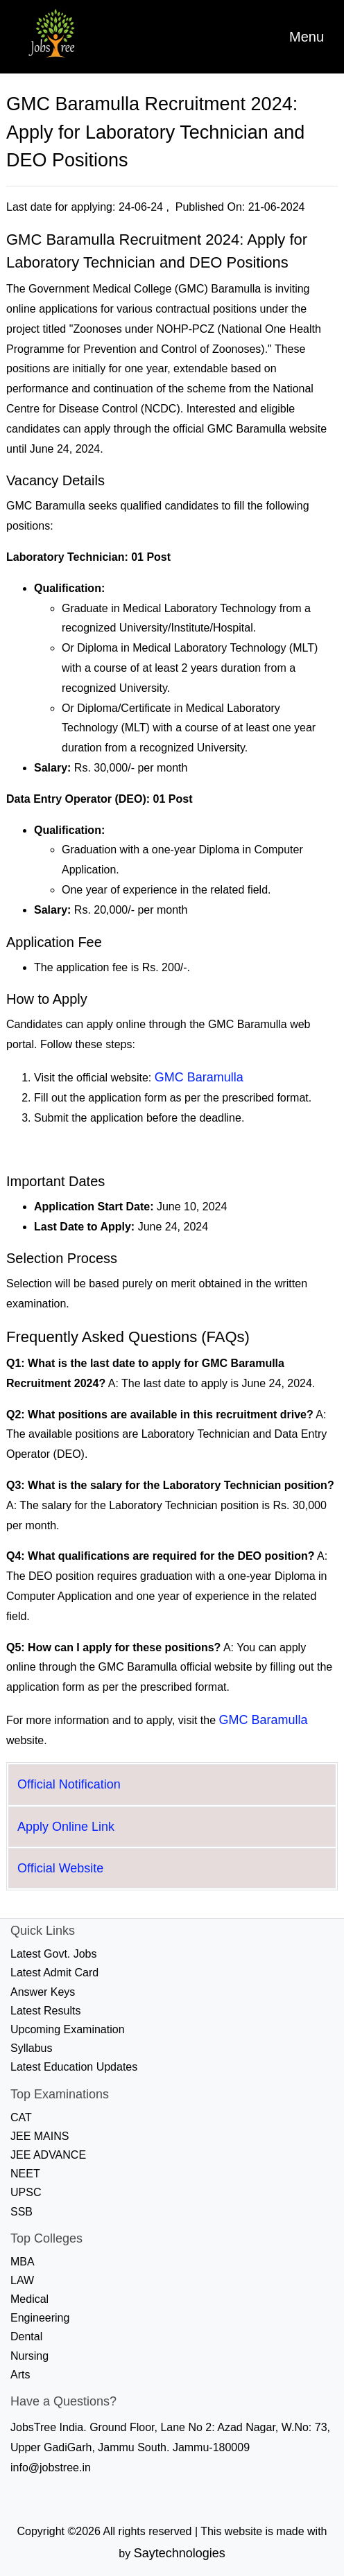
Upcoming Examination (67, 2029)
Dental (26, 2336)
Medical (29, 2299)
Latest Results (45, 2011)
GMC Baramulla (199, 1077)
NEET (25, 2173)
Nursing (29, 2356)
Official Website (60, 1868)
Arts (20, 2375)
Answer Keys (42, 1992)
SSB (21, 2212)
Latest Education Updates (73, 2067)
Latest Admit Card (54, 1972)
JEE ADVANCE (48, 2155)
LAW (22, 2280)
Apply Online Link (65, 1827)
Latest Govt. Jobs (53, 1954)
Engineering (39, 2318)
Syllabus (31, 2048)
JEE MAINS (39, 2136)
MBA (22, 2262)
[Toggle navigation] (306, 36)
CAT (21, 2117)
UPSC (25, 2192)
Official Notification (69, 1784)
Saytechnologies (179, 2553)
